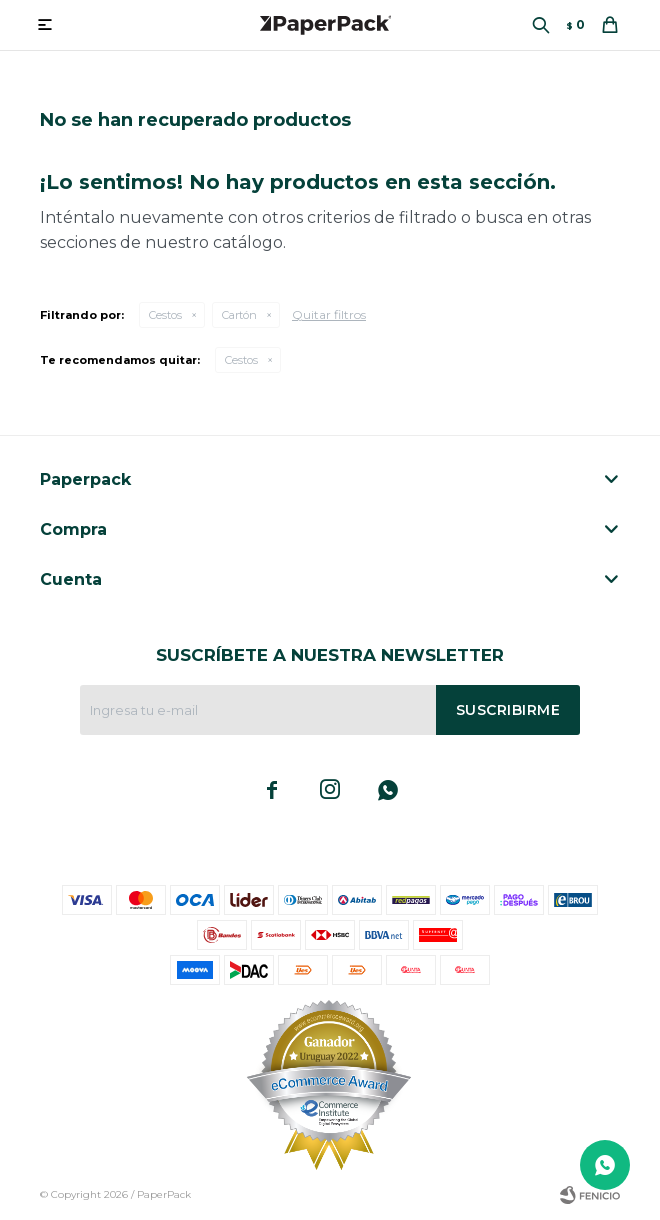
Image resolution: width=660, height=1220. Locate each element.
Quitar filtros (329, 314)
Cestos (165, 315)
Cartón (239, 315)
